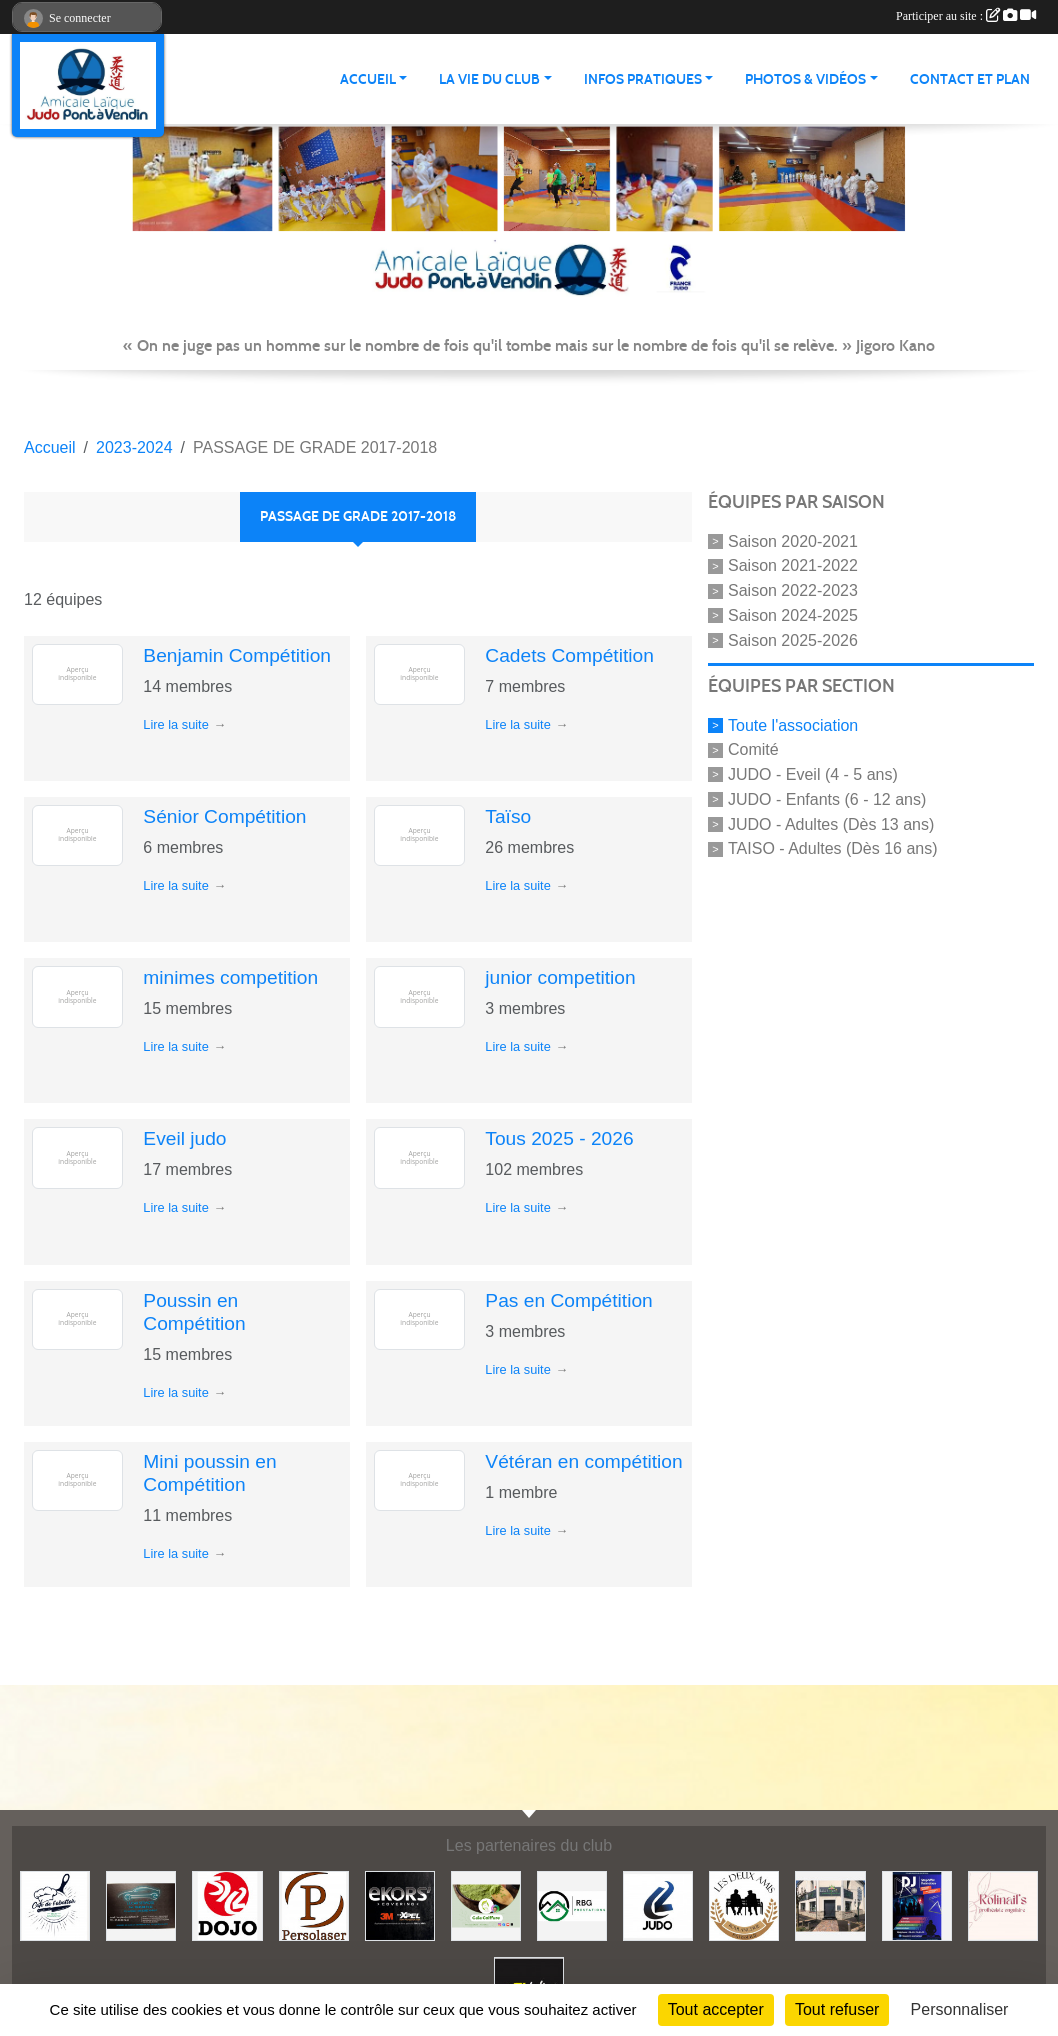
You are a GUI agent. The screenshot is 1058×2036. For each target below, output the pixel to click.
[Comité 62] (658, 1905)
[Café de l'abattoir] (55, 1905)
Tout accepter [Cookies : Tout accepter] (716, 2009)
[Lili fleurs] (830, 1905)
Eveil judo (184, 1138)
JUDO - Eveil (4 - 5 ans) (813, 774)
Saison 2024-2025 (793, 615)
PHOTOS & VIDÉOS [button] (805, 79)
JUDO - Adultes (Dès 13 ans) (831, 823)
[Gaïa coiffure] (486, 1905)
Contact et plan (970, 79)
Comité (753, 749)
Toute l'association (793, 724)
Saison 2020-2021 (793, 540)
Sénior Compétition (224, 816)
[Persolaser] (314, 1905)
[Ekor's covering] (400, 1905)
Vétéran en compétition (583, 1461)
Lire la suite (175, 724)
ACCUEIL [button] (368, 79)
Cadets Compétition (569, 655)
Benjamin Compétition (237, 655)
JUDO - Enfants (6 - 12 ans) (827, 799)
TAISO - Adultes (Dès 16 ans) (833, 848)
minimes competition (230, 977)
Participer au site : (966, 16)
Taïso (508, 816)
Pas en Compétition (568, 1300)
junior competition (560, 977)
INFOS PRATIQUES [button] (643, 79)
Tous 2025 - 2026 (559, 1138)
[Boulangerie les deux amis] (744, 1905)
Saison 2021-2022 (793, 565)
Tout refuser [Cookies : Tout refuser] (837, 2009)
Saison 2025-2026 (793, 640)
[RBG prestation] (572, 1905)
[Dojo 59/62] (227, 1905)
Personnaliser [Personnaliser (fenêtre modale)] (960, 2009)
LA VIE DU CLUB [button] (489, 79)
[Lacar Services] (141, 1905)
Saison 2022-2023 (793, 590)
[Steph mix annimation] (917, 1905)
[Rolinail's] (1003, 1905)
